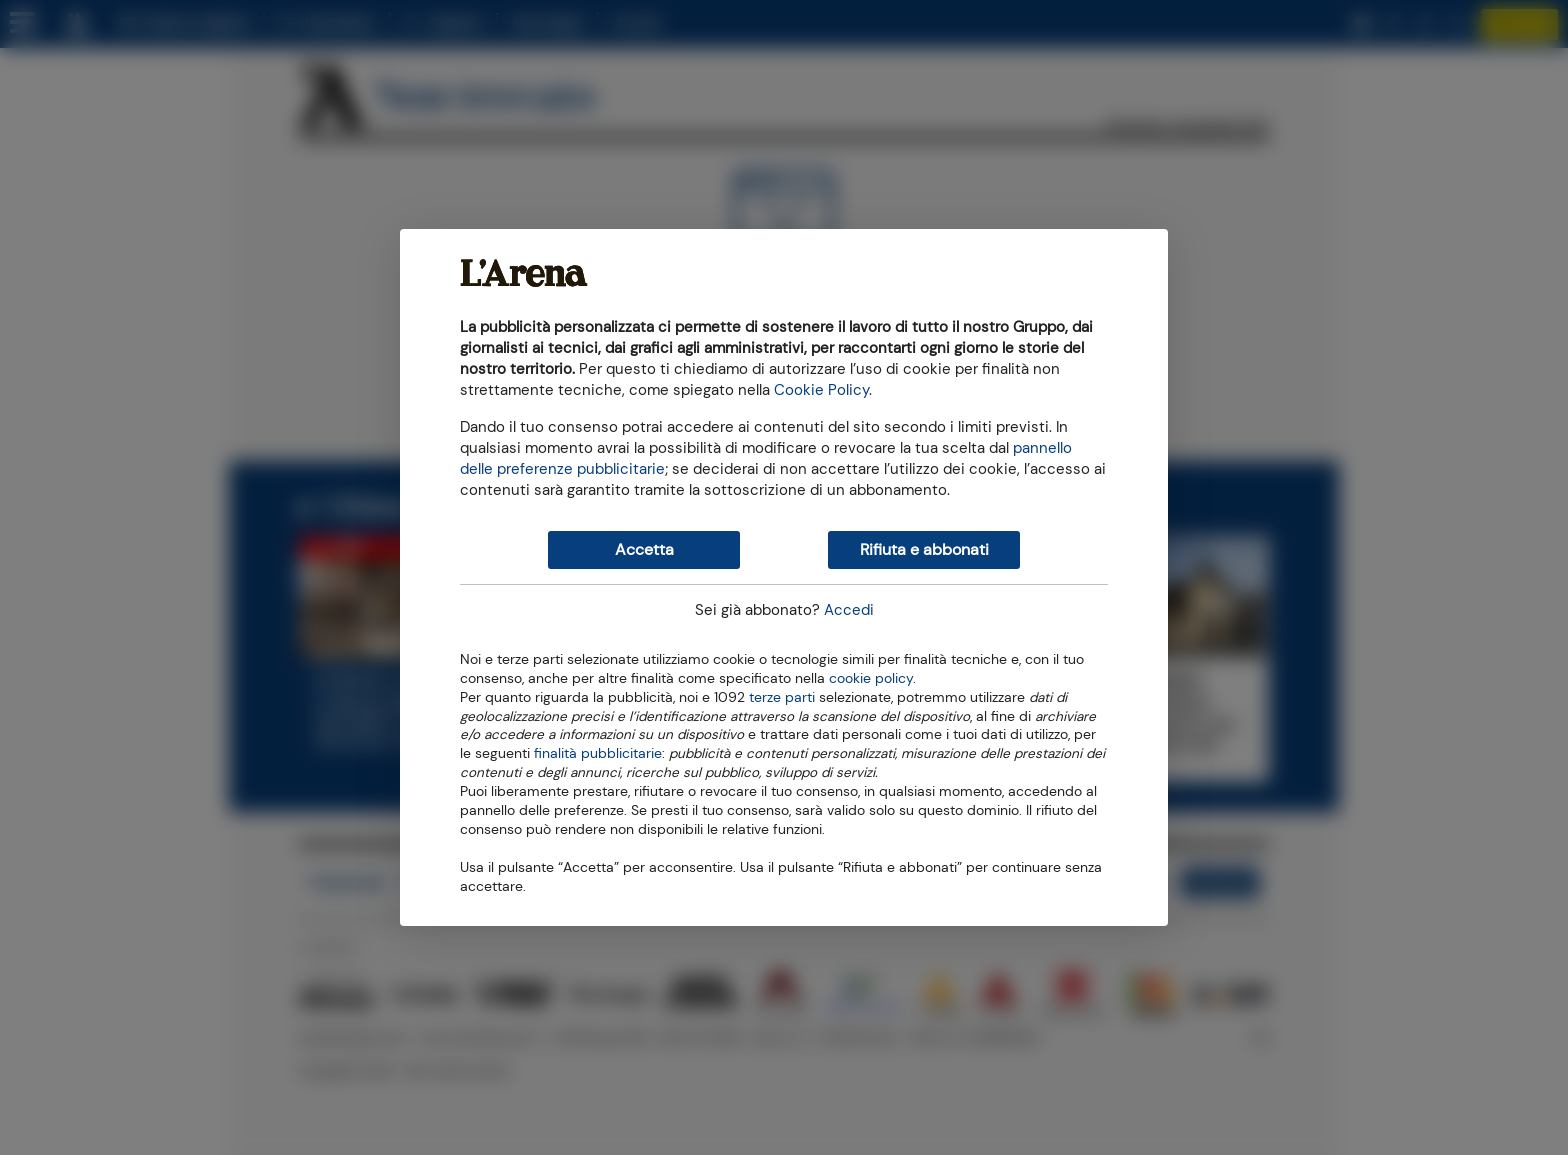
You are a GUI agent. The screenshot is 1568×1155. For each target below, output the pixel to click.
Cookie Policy (821, 390)
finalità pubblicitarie (598, 752)
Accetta (644, 549)
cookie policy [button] (871, 678)
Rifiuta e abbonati (924, 549)
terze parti (782, 696)
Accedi (849, 610)
